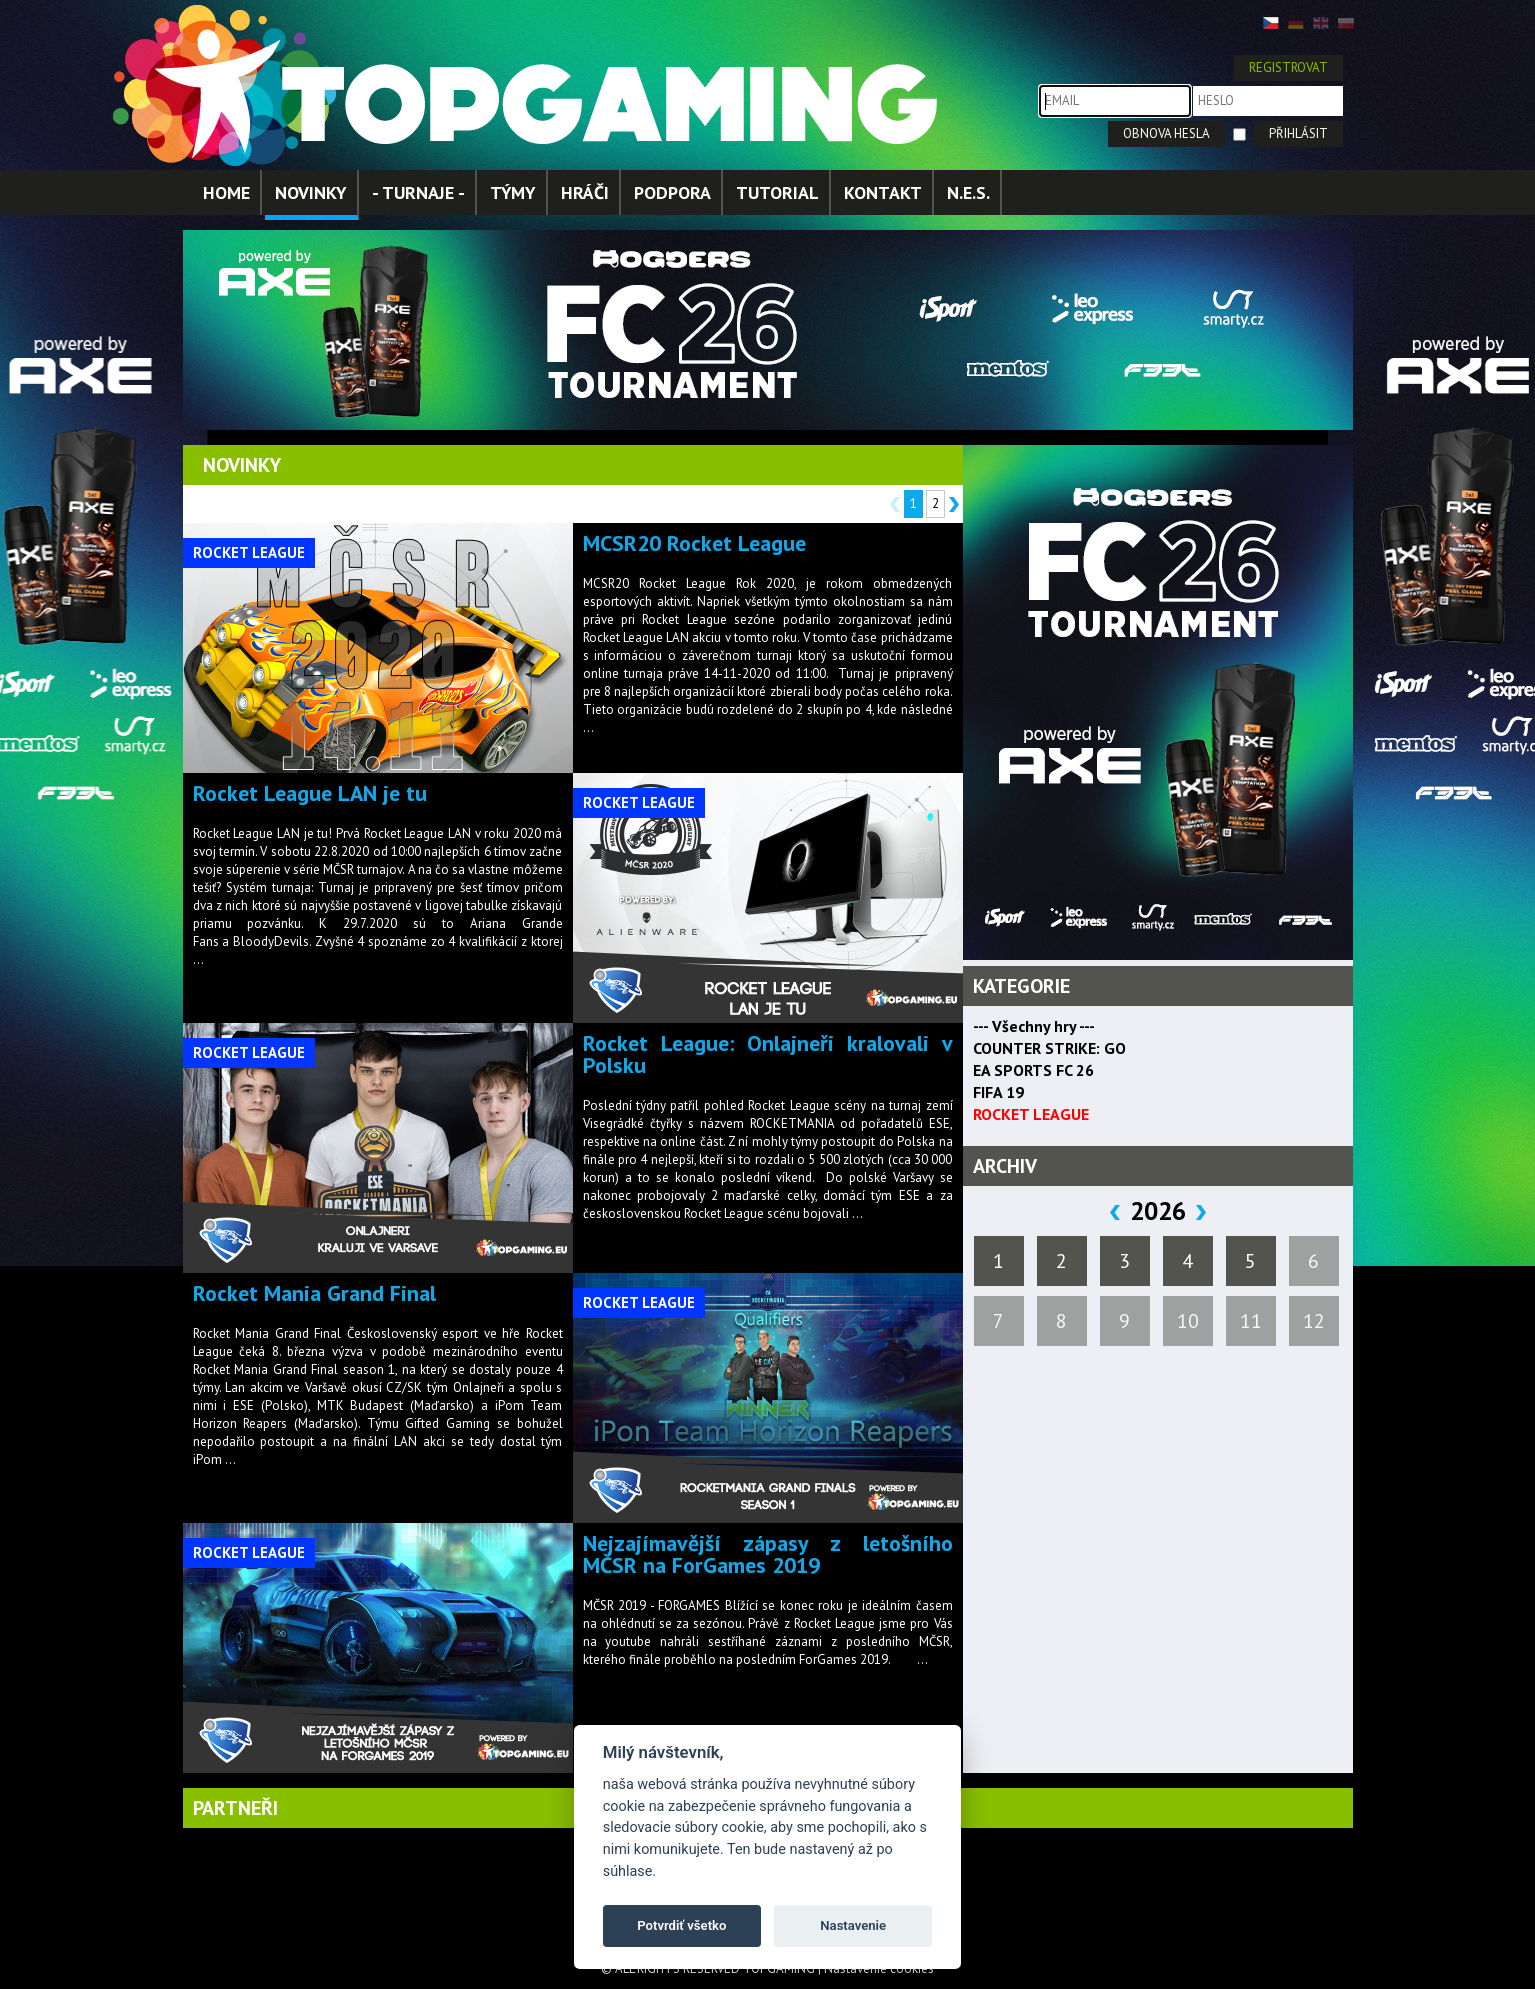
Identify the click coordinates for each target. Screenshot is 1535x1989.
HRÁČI (585, 192)
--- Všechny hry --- (1034, 1026)
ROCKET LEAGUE (1031, 1114)
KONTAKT (883, 192)
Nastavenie (853, 1925)
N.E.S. (968, 192)
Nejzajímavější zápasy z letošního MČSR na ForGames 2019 (768, 1554)
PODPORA (672, 192)
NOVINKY (311, 192)
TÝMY (513, 192)
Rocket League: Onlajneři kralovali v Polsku (768, 1054)
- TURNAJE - (418, 192)
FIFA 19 (998, 1092)
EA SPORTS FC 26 (1033, 1070)
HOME (226, 192)
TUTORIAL (777, 192)
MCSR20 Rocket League (694, 543)
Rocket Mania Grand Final (314, 1293)
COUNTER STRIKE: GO (1049, 1048)
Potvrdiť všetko (681, 1925)
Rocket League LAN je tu (310, 793)
